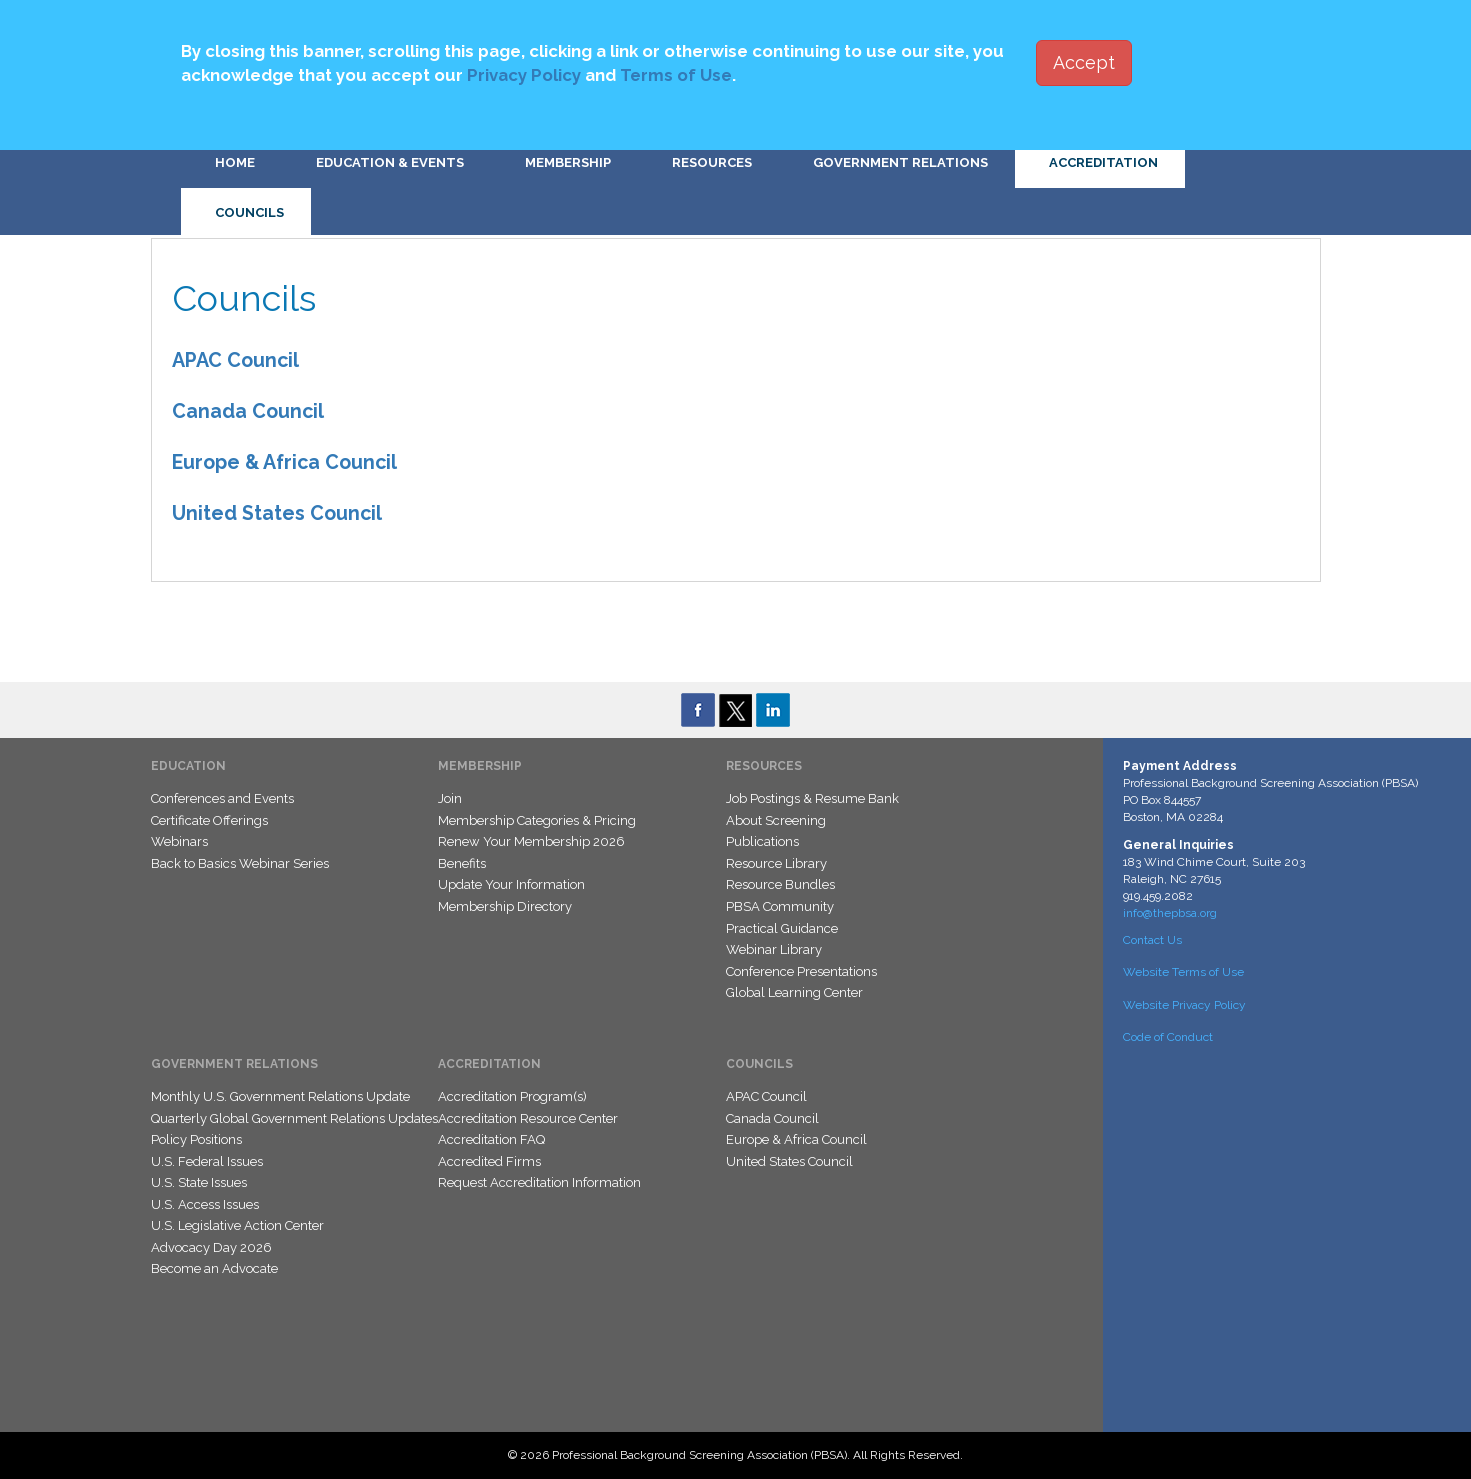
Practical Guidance (782, 928)
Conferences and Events (222, 798)
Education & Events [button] (390, 162)
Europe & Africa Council (284, 462)
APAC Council (235, 360)
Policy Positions (196, 1139)
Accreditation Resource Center (528, 1118)
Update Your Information (511, 884)
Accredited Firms (489, 1161)
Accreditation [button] (1103, 162)
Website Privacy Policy (1184, 1005)
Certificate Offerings (209, 820)
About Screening (776, 820)
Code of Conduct (1168, 1037)
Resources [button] (712, 162)
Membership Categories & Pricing (537, 820)
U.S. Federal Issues (207, 1161)
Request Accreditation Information (539, 1182)
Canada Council (248, 411)
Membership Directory (505, 906)
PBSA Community (780, 906)
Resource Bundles (780, 884)
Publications (762, 841)
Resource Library (776, 863)
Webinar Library (774, 949)
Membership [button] (568, 162)
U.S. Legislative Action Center (237, 1225)
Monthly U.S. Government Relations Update (280, 1096)
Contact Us (1152, 940)
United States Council (277, 513)
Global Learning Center (794, 992)
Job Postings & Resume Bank (812, 798)
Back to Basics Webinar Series (240, 863)
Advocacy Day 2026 (211, 1247)
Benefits (462, 863)
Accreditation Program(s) (512, 1096)
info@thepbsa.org (1170, 913)
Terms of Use (676, 75)
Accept (1084, 62)
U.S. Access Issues (205, 1204)
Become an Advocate (214, 1268)
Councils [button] (249, 212)
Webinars (179, 841)
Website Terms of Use (1183, 972)
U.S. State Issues (199, 1182)
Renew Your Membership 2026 (531, 841)
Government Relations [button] (900, 162)
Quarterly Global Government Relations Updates (294, 1118)
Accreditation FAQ (491, 1139)
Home (235, 162)
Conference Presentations (801, 971)
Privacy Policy (524, 75)
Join (450, 798)
